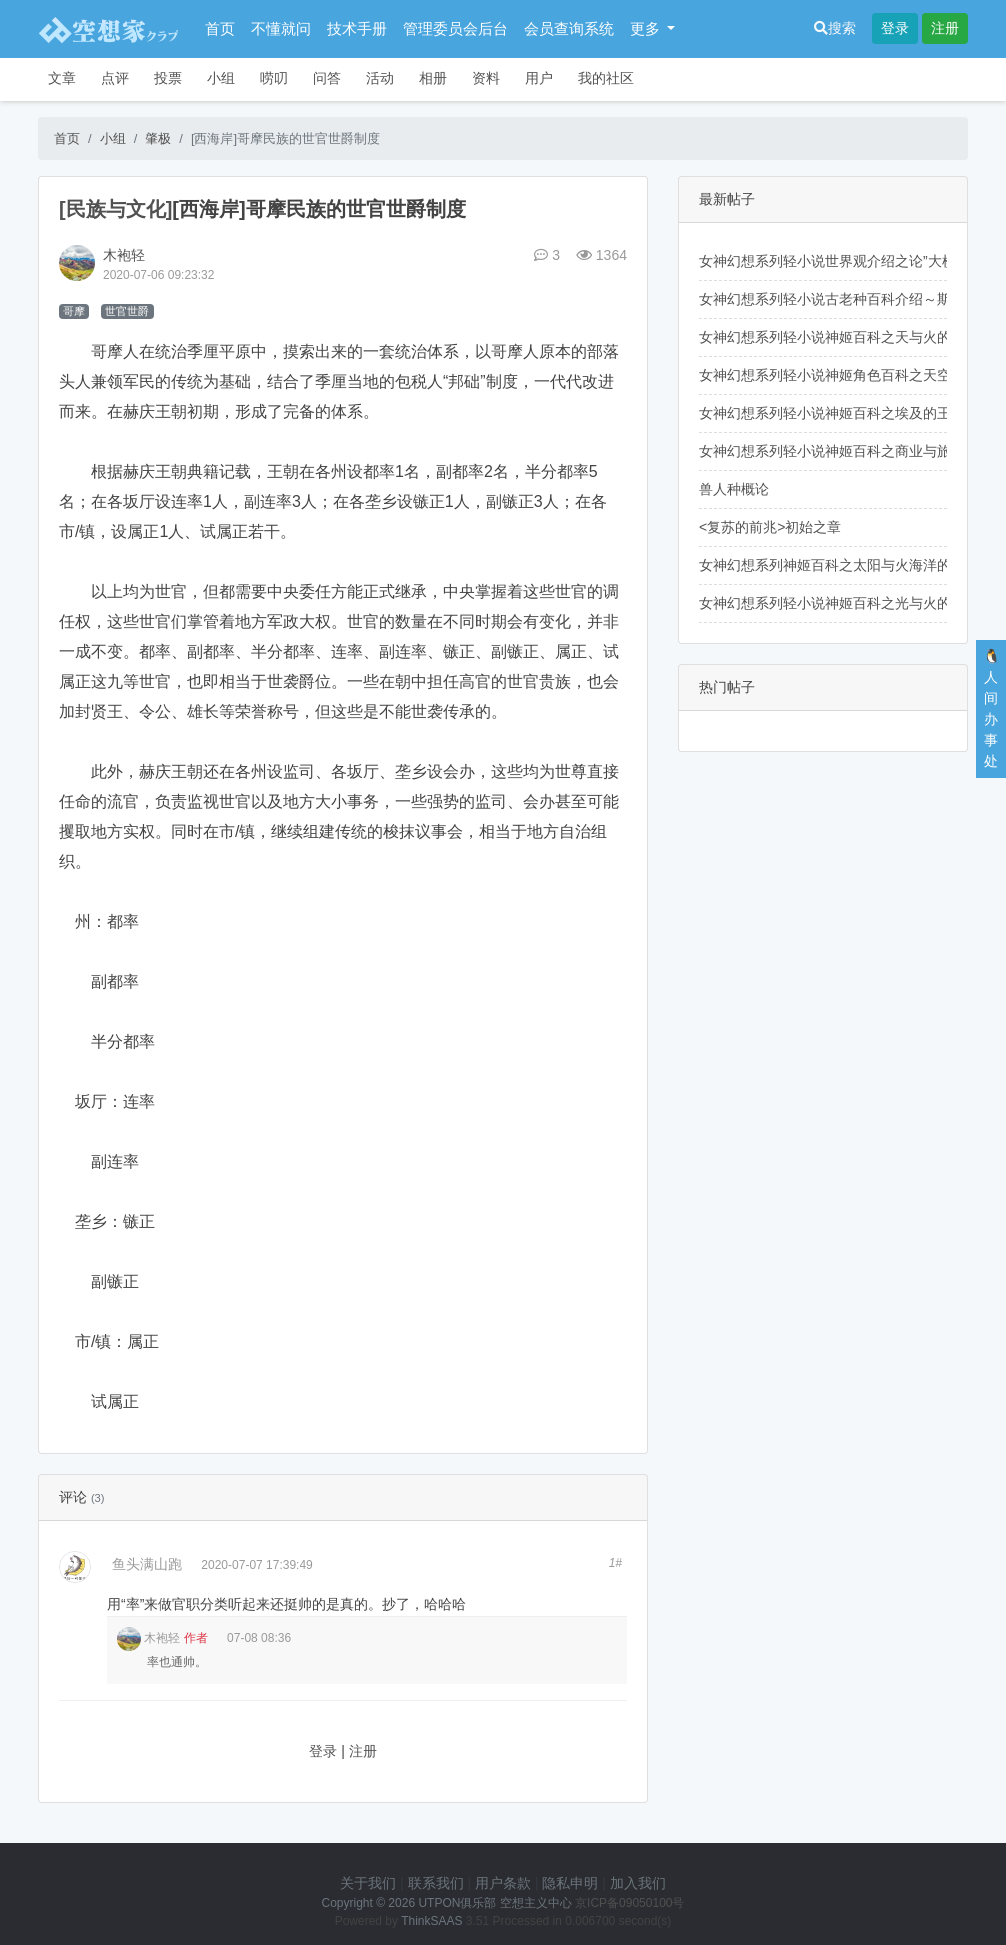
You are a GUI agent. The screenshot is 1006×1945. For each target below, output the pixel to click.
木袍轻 (124, 255)
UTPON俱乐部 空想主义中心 (494, 1903)
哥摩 (74, 311)
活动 (380, 78)
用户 (539, 78)
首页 (220, 28)
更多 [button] (647, 28)
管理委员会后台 (455, 28)
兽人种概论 (734, 489)
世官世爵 (127, 311)
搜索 (835, 28)
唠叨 (274, 78)
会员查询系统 (569, 28)
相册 (433, 78)
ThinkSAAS (431, 1921)
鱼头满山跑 (147, 1564)
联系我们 (436, 1883)
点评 (115, 78)
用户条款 (503, 1883)
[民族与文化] (115, 209)
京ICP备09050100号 (629, 1903)
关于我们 (368, 1883)
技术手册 (357, 28)
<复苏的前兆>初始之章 (770, 527)
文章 (62, 78)
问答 (327, 78)
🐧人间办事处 (991, 708)
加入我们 (638, 1883)
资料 (486, 78)
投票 (168, 78)
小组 (221, 78)
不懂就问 (281, 28)
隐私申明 (570, 1883)
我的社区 (606, 78)
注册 (945, 28)
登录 (895, 28)
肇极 (158, 138)
